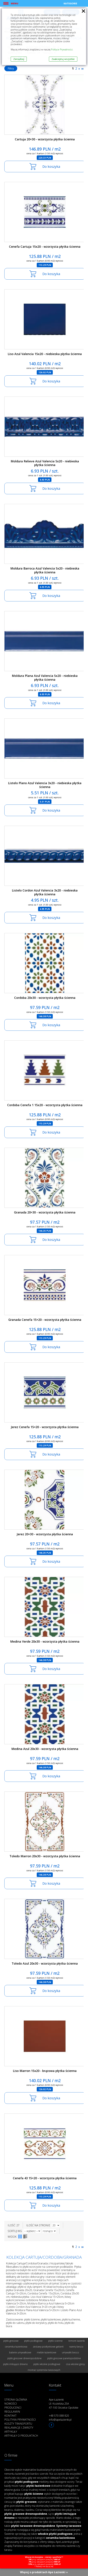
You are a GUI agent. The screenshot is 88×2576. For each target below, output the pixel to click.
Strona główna (15, 2399)
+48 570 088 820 (59, 2415)
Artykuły (10, 2431)
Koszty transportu (18, 2423)
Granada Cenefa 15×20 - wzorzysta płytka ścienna (44, 1320)
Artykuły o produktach (21, 2435)
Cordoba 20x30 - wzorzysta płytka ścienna (44, 998)
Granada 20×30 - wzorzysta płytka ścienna (44, 1212)
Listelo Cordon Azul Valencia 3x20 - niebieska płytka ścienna (45, 892)
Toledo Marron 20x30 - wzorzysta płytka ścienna (45, 1856)
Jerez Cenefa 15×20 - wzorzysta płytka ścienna (45, 1427)
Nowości (10, 2403)
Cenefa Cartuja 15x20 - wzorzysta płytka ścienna (44, 247)
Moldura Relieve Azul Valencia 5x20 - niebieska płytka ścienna (45, 463)
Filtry (11, 68)
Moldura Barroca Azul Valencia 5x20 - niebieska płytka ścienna (44, 570)
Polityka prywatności (20, 2419)
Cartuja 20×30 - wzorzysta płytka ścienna (45, 139)
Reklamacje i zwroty (18, 2427)
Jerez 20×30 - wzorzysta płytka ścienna (45, 1534)
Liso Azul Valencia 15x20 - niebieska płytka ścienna (45, 354)
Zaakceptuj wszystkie (63, 59)
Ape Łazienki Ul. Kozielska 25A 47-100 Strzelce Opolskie (63, 2403)
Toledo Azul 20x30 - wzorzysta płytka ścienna (45, 1963)
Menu (14, 3)
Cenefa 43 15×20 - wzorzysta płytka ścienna (45, 2178)
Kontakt (10, 2415)
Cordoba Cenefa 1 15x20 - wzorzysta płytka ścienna (44, 1105)
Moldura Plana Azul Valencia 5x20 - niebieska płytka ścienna (45, 678)
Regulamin (12, 2411)
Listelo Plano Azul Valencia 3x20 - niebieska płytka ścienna (44, 785)
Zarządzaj (18, 59)
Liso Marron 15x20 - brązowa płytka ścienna (45, 2071)
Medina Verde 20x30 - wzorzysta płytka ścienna (44, 1641)
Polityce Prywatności (62, 49)
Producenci (12, 2407)
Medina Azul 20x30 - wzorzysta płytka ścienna (44, 1749)
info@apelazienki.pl (60, 2419)
